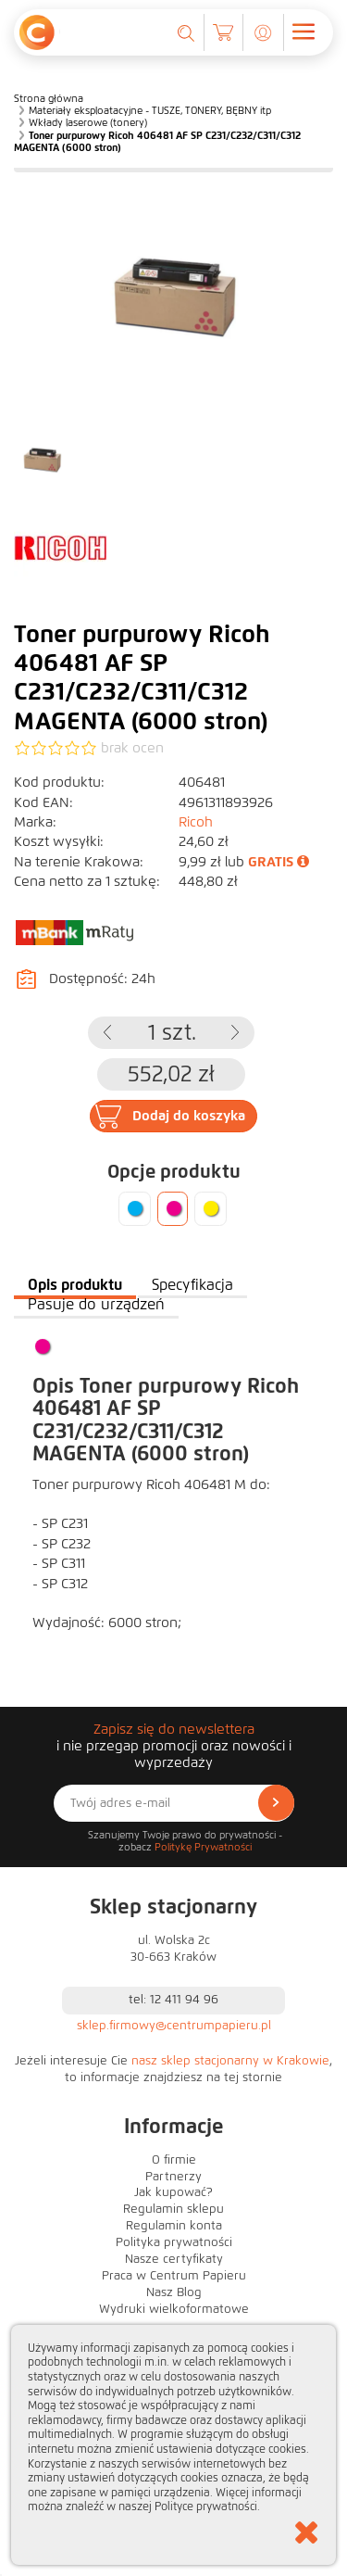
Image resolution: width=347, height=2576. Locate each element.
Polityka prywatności (174, 2242)
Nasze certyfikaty (174, 2259)
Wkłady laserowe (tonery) (88, 122)
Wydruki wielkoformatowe (174, 2309)
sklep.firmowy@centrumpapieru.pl (174, 2025)
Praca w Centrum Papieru (174, 2275)
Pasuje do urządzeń (96, 1304)
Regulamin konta (174, 2225)
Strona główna (48, 98)
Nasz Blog (174, 2292)
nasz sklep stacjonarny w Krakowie (230, 2060)
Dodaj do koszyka (188, 1115)
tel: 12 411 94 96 (173, 1999)
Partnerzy (173, 2176)
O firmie (174, 2160)
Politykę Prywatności (203, 1846)
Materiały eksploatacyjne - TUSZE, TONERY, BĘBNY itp (150, 110)
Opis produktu (75, 1285)
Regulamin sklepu (173, 2209)
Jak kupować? (173, 2192)
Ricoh (196, 822)
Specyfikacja (192, 1285)
